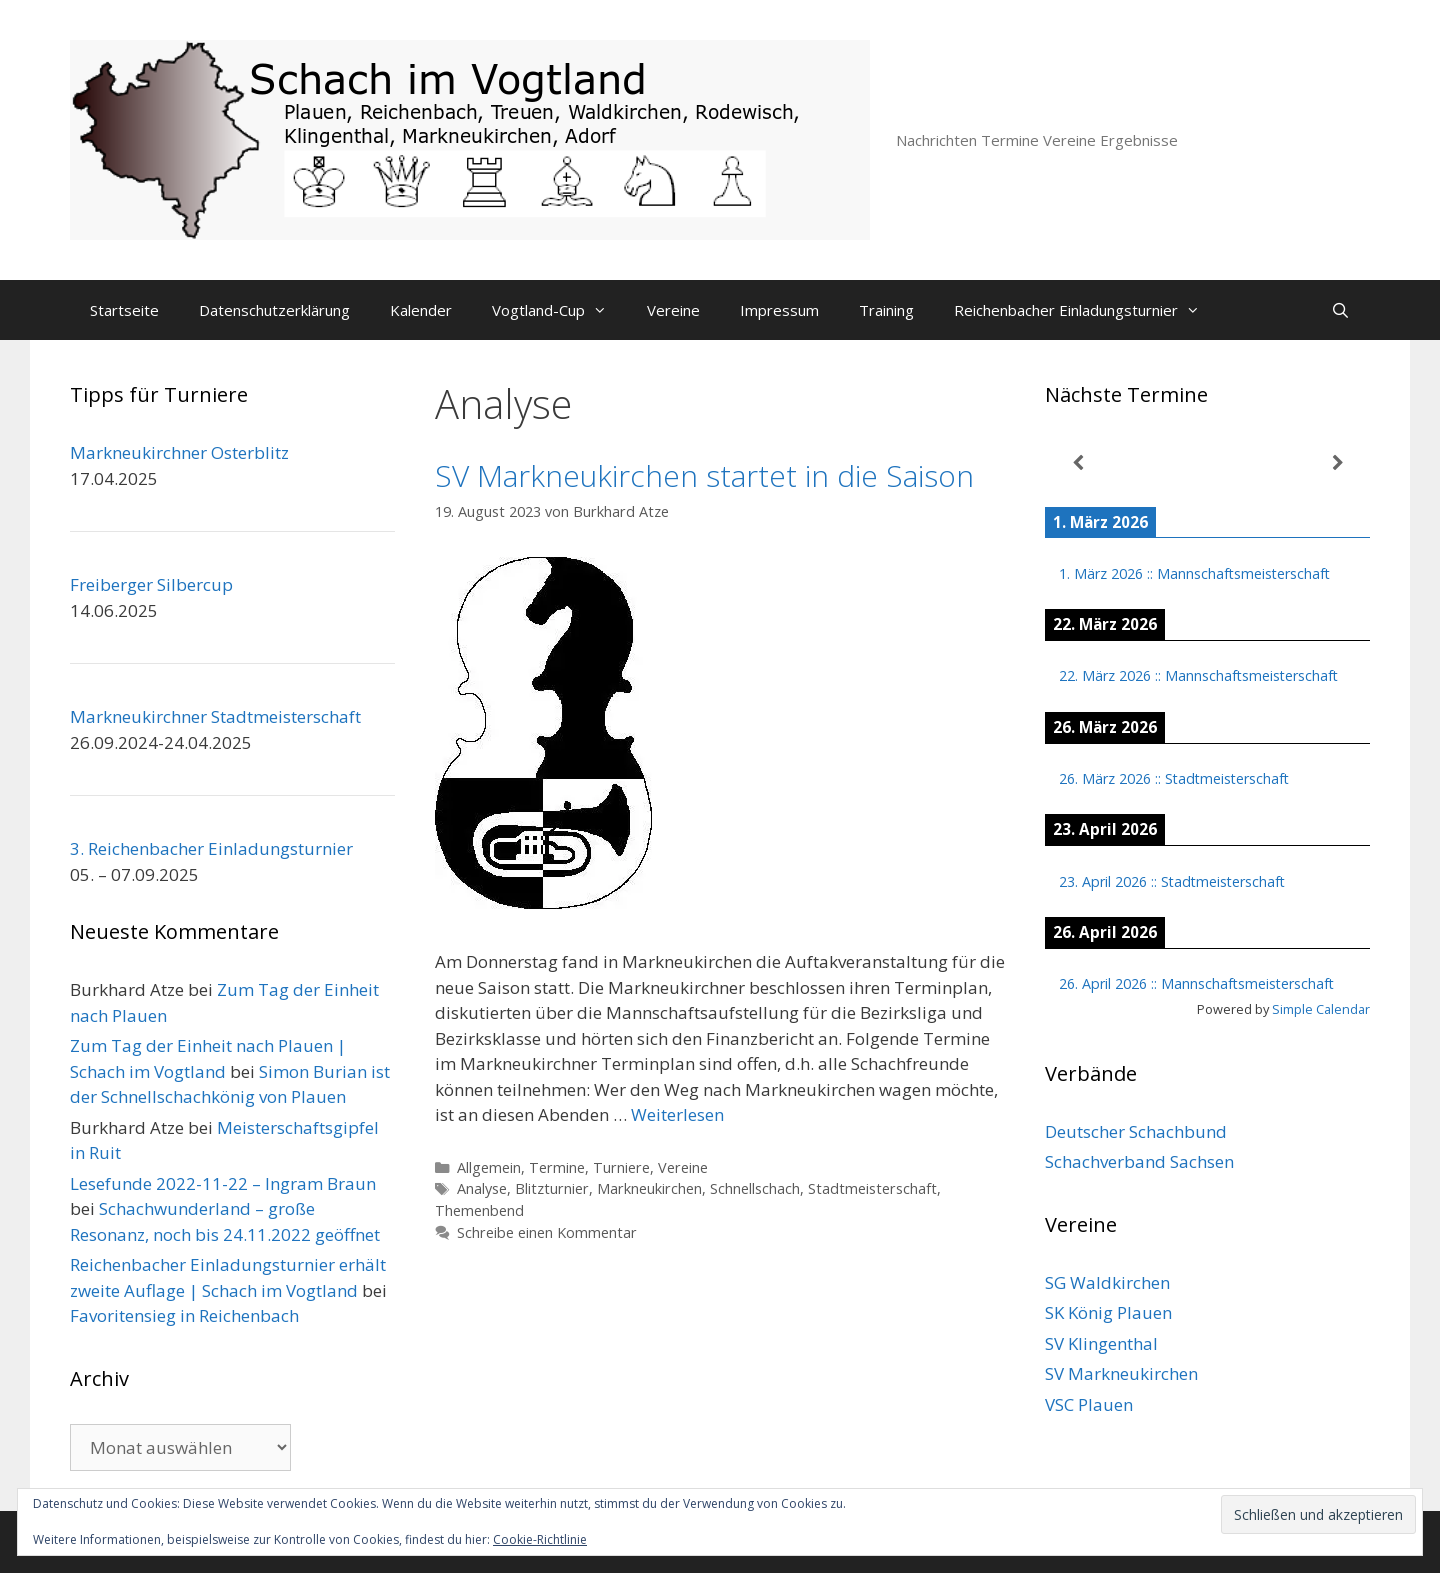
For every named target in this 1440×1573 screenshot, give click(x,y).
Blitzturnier (552, 1188)
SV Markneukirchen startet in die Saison (704, 475)
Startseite (124, 310)
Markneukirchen (649, 1188)
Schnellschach (755, 1188)
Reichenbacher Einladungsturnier (1087, 310)
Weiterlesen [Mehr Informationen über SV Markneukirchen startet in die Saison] (677, 1114)
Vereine (673, 310)
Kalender (421, 310)
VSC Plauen (1089, 1404)
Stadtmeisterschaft (872, 1188)
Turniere (621, 1167)
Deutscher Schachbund (1136, 1131)
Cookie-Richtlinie (540, 1539)
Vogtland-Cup (559, 310)
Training (886, 310)
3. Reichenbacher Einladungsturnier (211, 848)
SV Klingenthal (1101, 1343)
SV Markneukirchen (1121, 1373)
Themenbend (479, 1210)
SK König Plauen (1108, 1312)
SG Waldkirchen (1107, 1282)
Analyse (482, 1188)
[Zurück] (1077, 463)
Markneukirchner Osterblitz (179, 452)
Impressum (779, 310)
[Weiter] (1337, 463)
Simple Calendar (1321, 1009)
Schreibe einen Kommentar (547, 1232)
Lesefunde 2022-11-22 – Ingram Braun (223, 1183)
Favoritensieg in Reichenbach (184, 1315)
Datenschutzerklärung (274, 310)
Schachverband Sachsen (1139, 1161)
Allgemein (489, 1167)
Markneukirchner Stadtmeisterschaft (215, 716)
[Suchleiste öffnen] (1340, 310)
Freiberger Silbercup (151, 584)
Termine (557, 1167)
